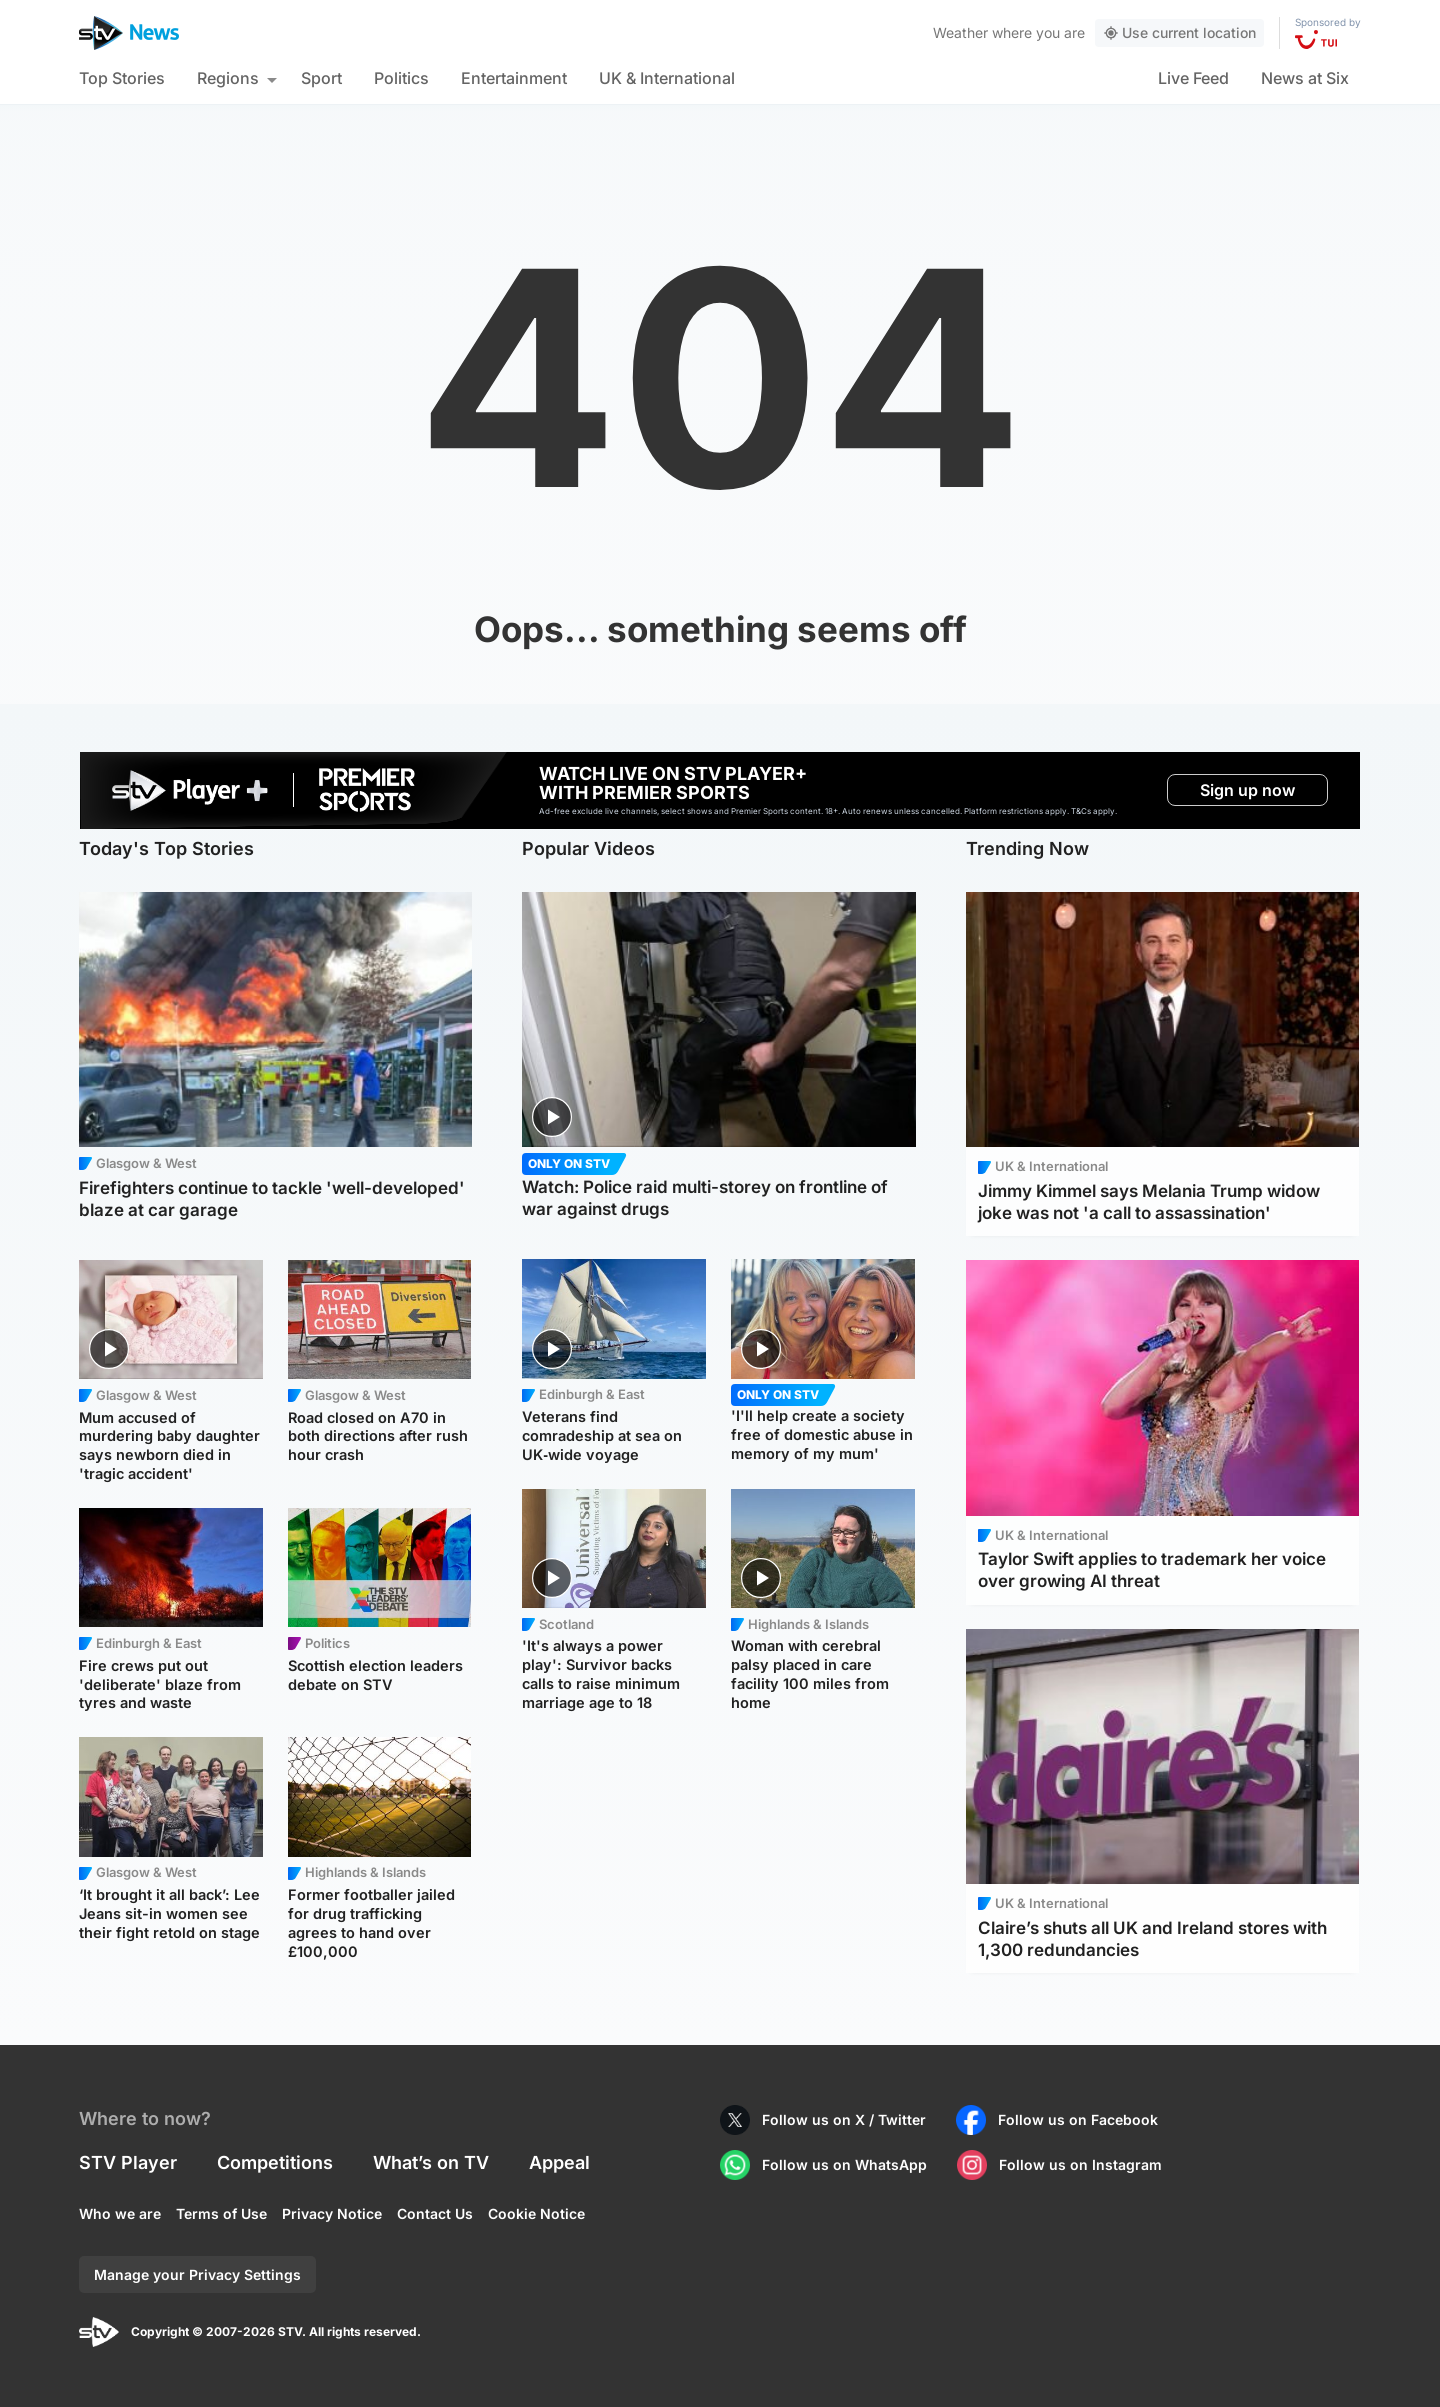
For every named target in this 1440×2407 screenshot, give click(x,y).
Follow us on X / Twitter (844, 2119)
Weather (960, 32)
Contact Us (435, 2213)
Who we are (120, 2213)
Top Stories (122, 78)
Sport (321, 78)
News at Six (1305, 78)
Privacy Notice (332, 2213)
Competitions (275, 2162)
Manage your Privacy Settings (197, 2274)
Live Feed (1193, 78)
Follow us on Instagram (1080, 2164)
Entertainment (514, 78)
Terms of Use (221, 2213)
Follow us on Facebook (1078, 2119)
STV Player (128, 2162)
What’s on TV (431, 2162)
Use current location (1179, 32)
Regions (228, 78)
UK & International (667, 78)
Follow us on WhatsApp (844, 2164)
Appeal (559, 2162)
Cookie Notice (536, 2213)
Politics (401, 78)
